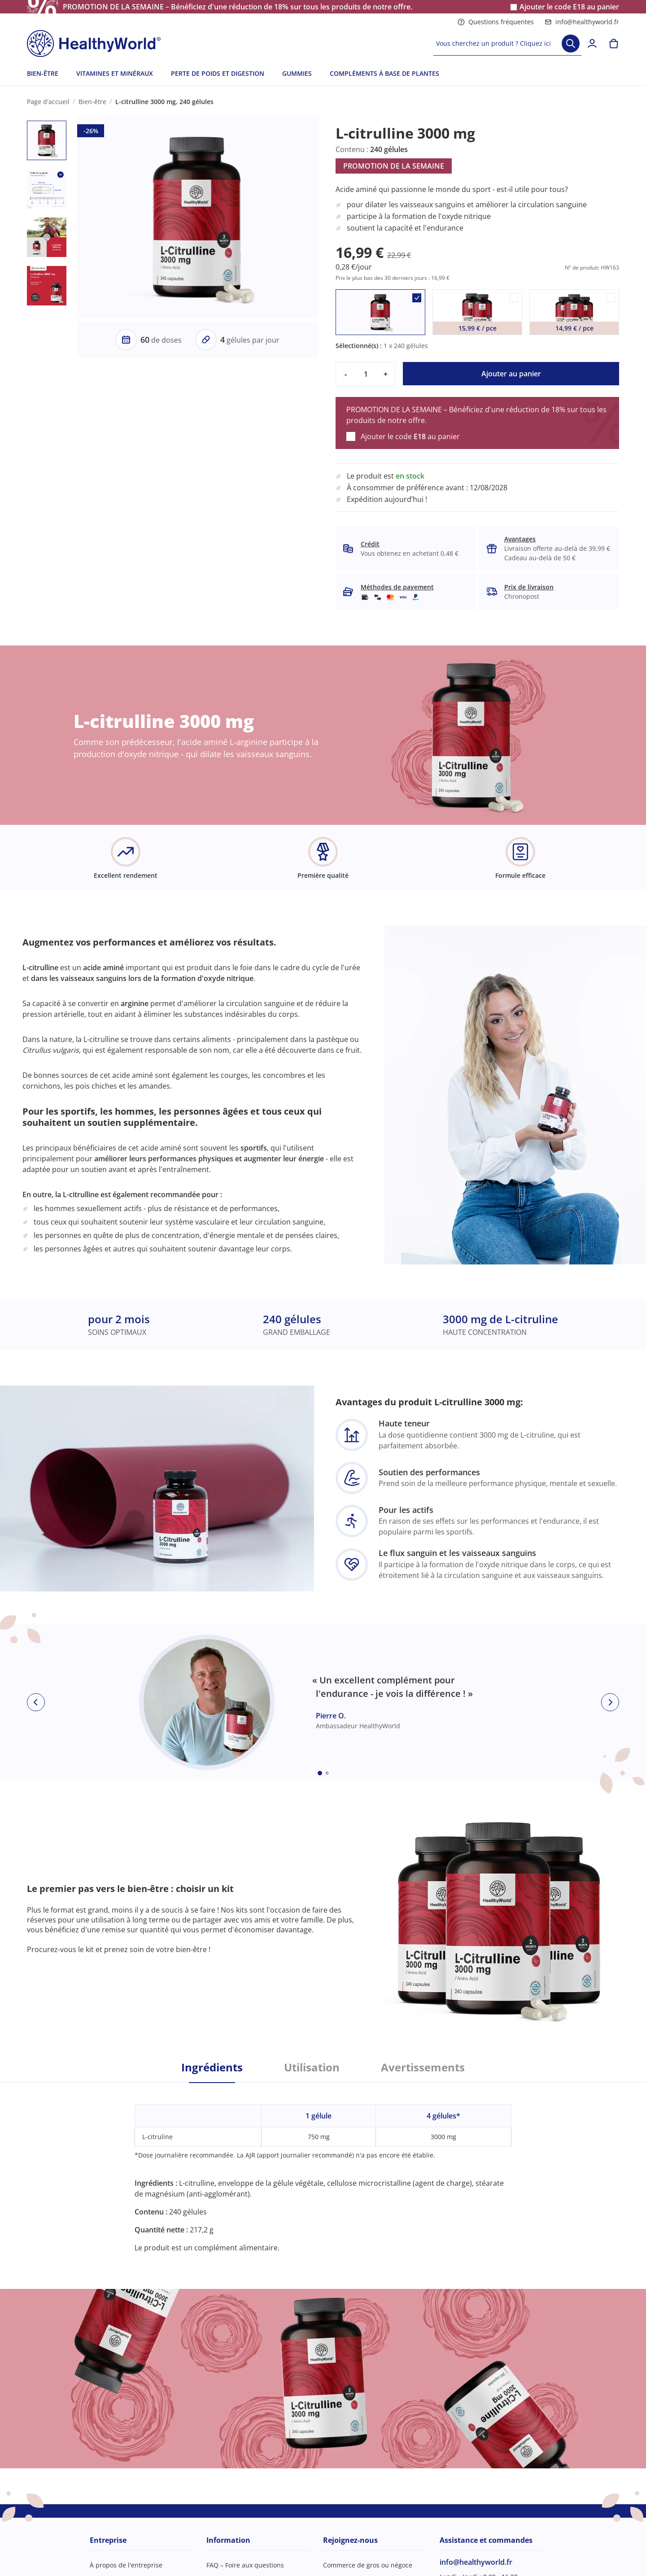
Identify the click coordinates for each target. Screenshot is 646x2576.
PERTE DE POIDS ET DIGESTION (217, 73)
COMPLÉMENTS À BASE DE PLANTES (384, 73)
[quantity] (366, 374)
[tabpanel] (323, 2168)
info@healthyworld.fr (582, 21)
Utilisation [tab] (312, 2067)
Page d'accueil (48, 101)
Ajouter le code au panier (569, 7)
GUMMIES (297, 73)
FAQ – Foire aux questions (245, 2565)
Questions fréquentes (496, 21)
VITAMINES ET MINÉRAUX (114, 73)
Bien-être (92, 101)
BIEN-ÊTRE (42, 73)
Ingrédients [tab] (212, 2067)
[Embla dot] (320, 1773)
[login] (592, 43)
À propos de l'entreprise (126, 2565)
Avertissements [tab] (423, 2067)
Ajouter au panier (511, 374)
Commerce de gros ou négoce (367, 2565)
